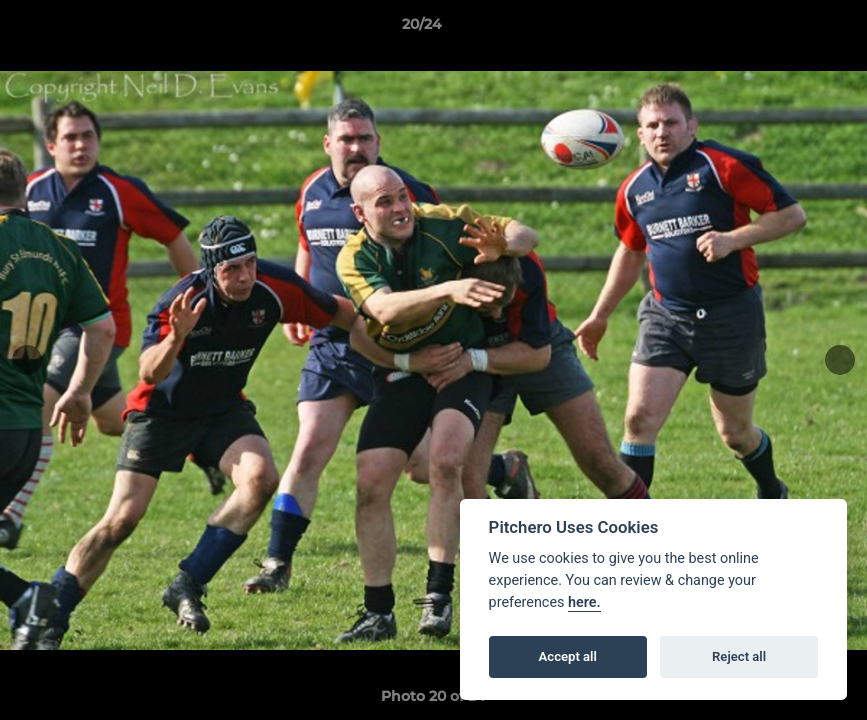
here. (584, 602)
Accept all (568, 656)
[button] (783, 29)
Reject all (739, 656)
